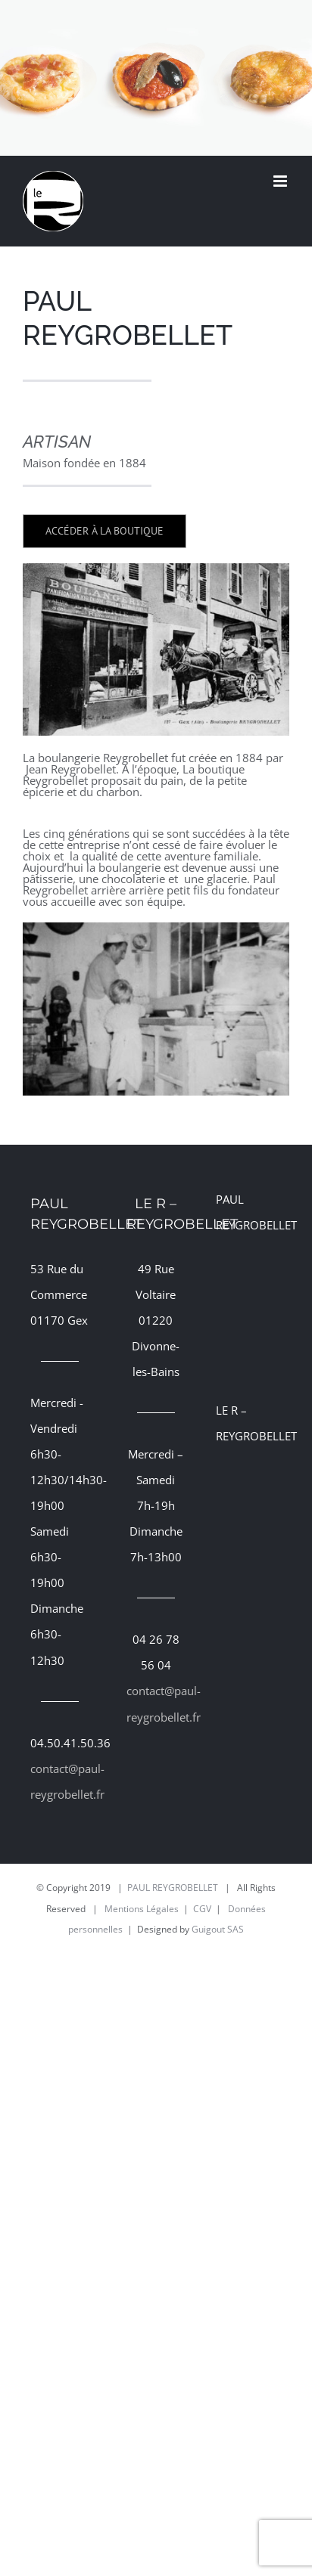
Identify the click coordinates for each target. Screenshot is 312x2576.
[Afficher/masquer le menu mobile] (281, 181)
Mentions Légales (142, 1908)
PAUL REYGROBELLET (172, 1887)
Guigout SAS (218, 1929)
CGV (202, 1908)
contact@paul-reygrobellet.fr (59, 1781)
